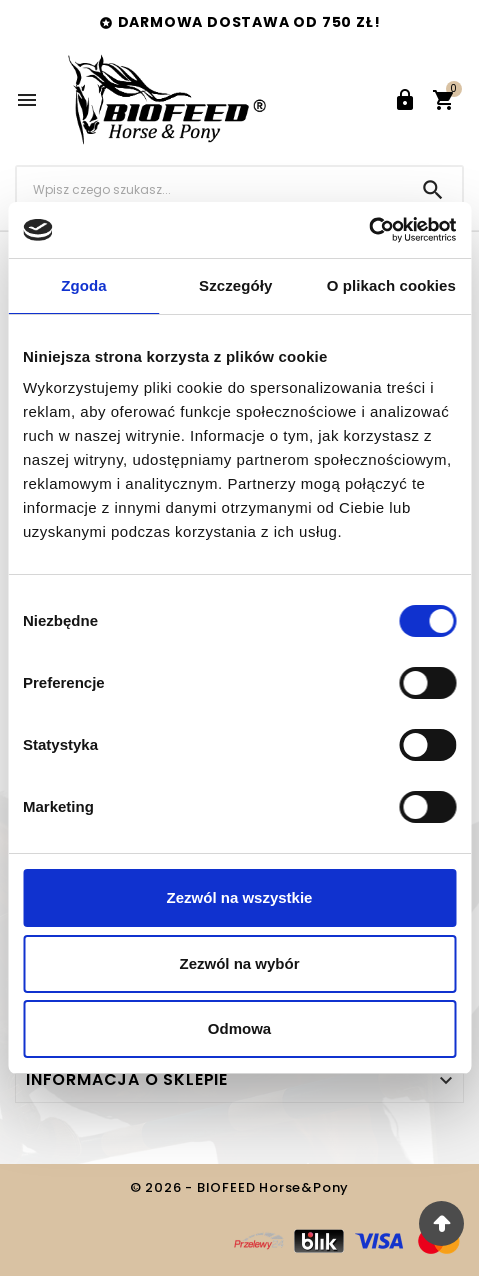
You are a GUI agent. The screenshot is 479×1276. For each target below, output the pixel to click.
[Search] (433, 190)
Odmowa (239, 1028)
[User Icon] (405, 100)
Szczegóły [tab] (235, 285)
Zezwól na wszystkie (240, 897)
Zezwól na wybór (239, 963)
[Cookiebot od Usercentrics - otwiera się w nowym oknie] (368, 230)
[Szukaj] (210, 189)
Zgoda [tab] (84, 285)
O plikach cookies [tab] (391, 285)
